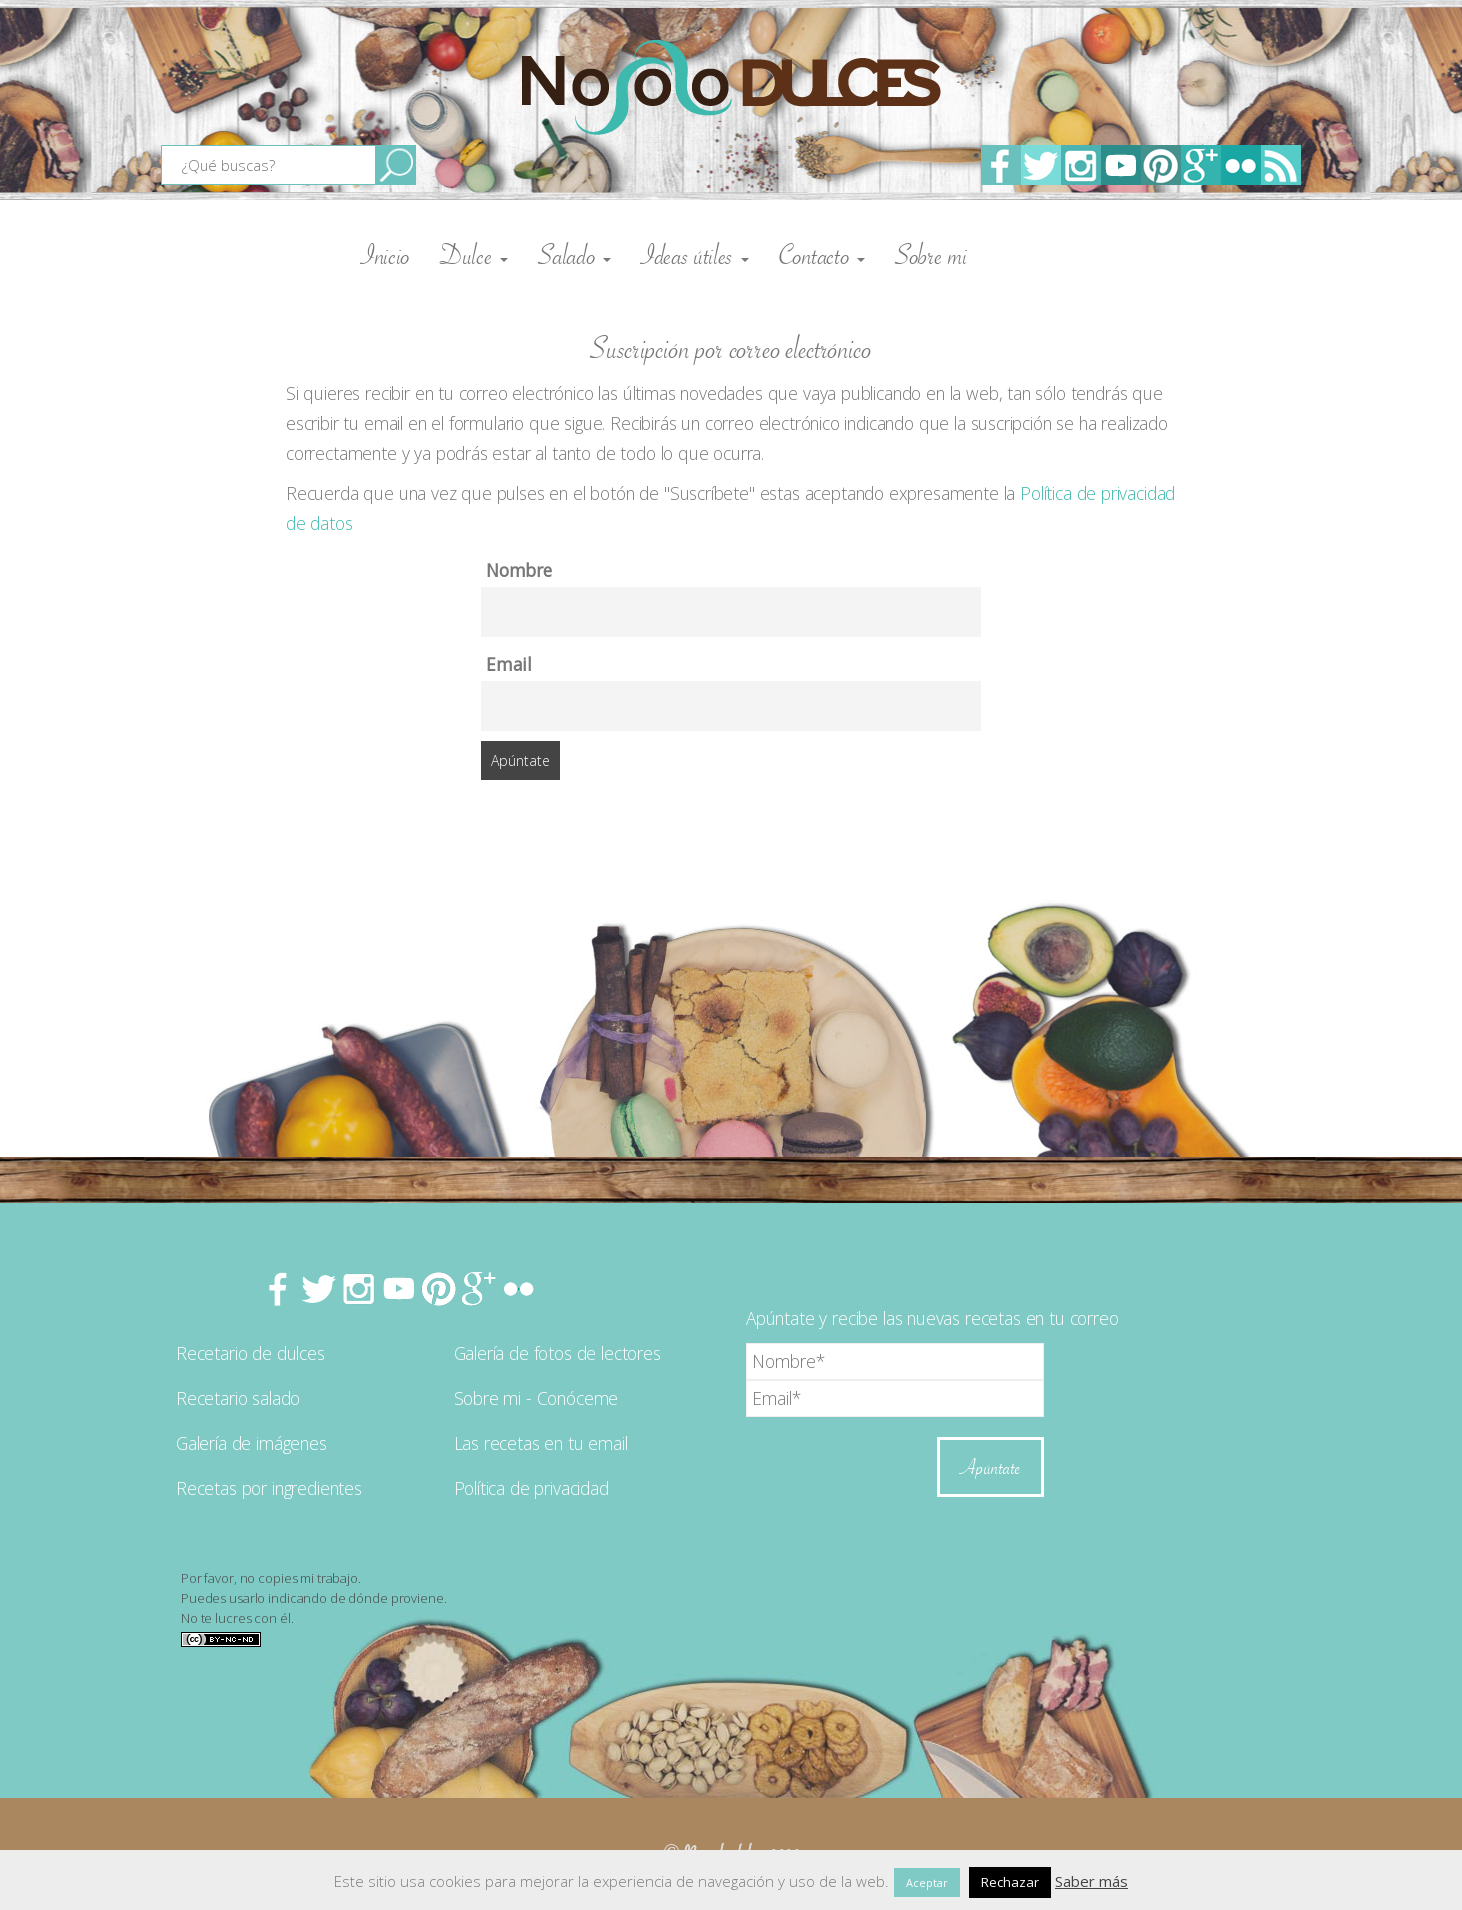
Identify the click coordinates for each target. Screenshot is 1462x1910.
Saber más (1091, 1881)
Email (509, 664)
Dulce (474, 255)
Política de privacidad (531, 1488)
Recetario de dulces (250, 1353)
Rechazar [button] (1010, 1882)
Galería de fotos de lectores (557, 1353)
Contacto (822, 255)
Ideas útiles (695, 255)
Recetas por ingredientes (269, 1488)
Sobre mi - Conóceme (536, 1398)
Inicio (385, 255)
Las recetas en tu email (541, 1443)
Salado (574, 255)
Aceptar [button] (927, 1882)
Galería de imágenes (251, 1443)
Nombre (519, 570)
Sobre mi (931, 255)
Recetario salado (238, 1398)
